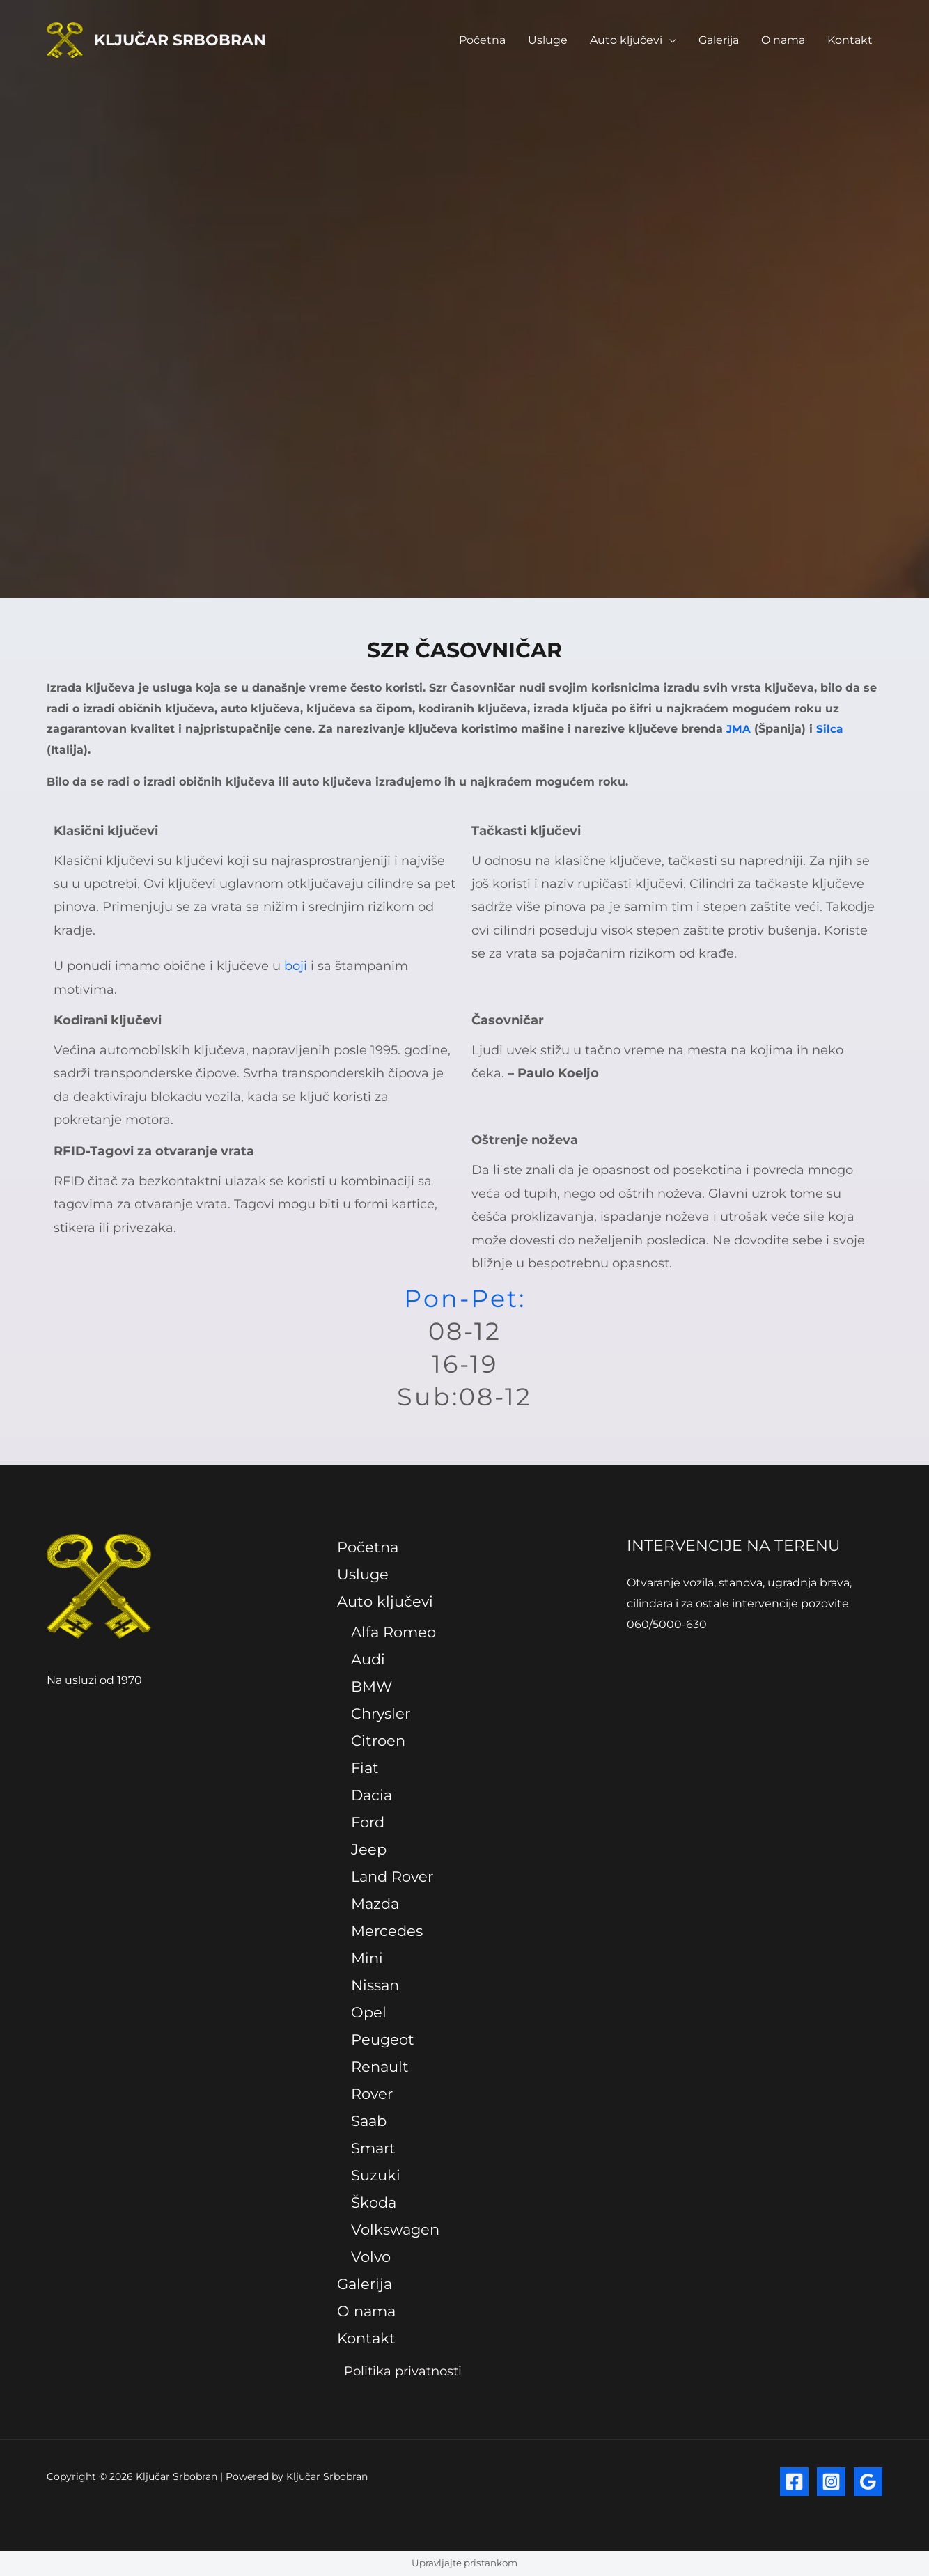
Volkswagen (395, 2229)
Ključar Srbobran (180, 40)
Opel (369, 2012)
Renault (380, 2066)
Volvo (371, 2256)
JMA (738, 728)
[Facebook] (794, 2482)
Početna (482, 40)
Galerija (718, 40)
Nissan (375, 1985)
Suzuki (375, 2175)
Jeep (369, 1850)
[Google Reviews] (868, 2482)
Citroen (378, 1741)
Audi (368, 1660)
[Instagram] (831, 2482)
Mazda (375, 1903)
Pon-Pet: (465, 1298)
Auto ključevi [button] (626, 40)
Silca (830, 728)
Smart (373, 2148)
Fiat (365, 1768)
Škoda (373, 2202)
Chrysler (380, 1714)
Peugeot (382, 2039)
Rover (372, 2093)
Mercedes (387, 1930)
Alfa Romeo (393, 1632)
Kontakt (850, 40)
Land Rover (392, 1876)
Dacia (371, 1795)
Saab (369, 2121)
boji (295, 966)
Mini (367, 1958)
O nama (783, 40)
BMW (371, 1687)
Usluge (548, 40)
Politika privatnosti (399, 2372)
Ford (367, 1823)
